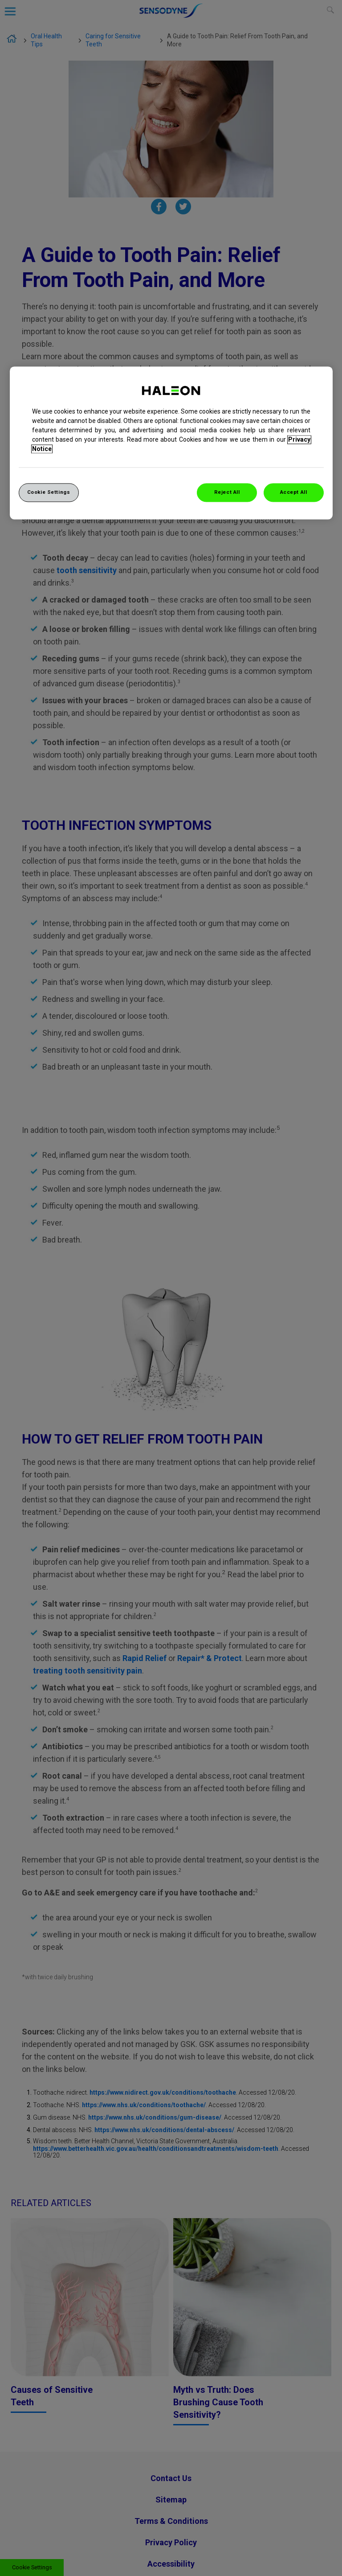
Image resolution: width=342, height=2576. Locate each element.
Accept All (293, 492)
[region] (171, 442)
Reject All (227, 492)
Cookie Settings (48, 492)
